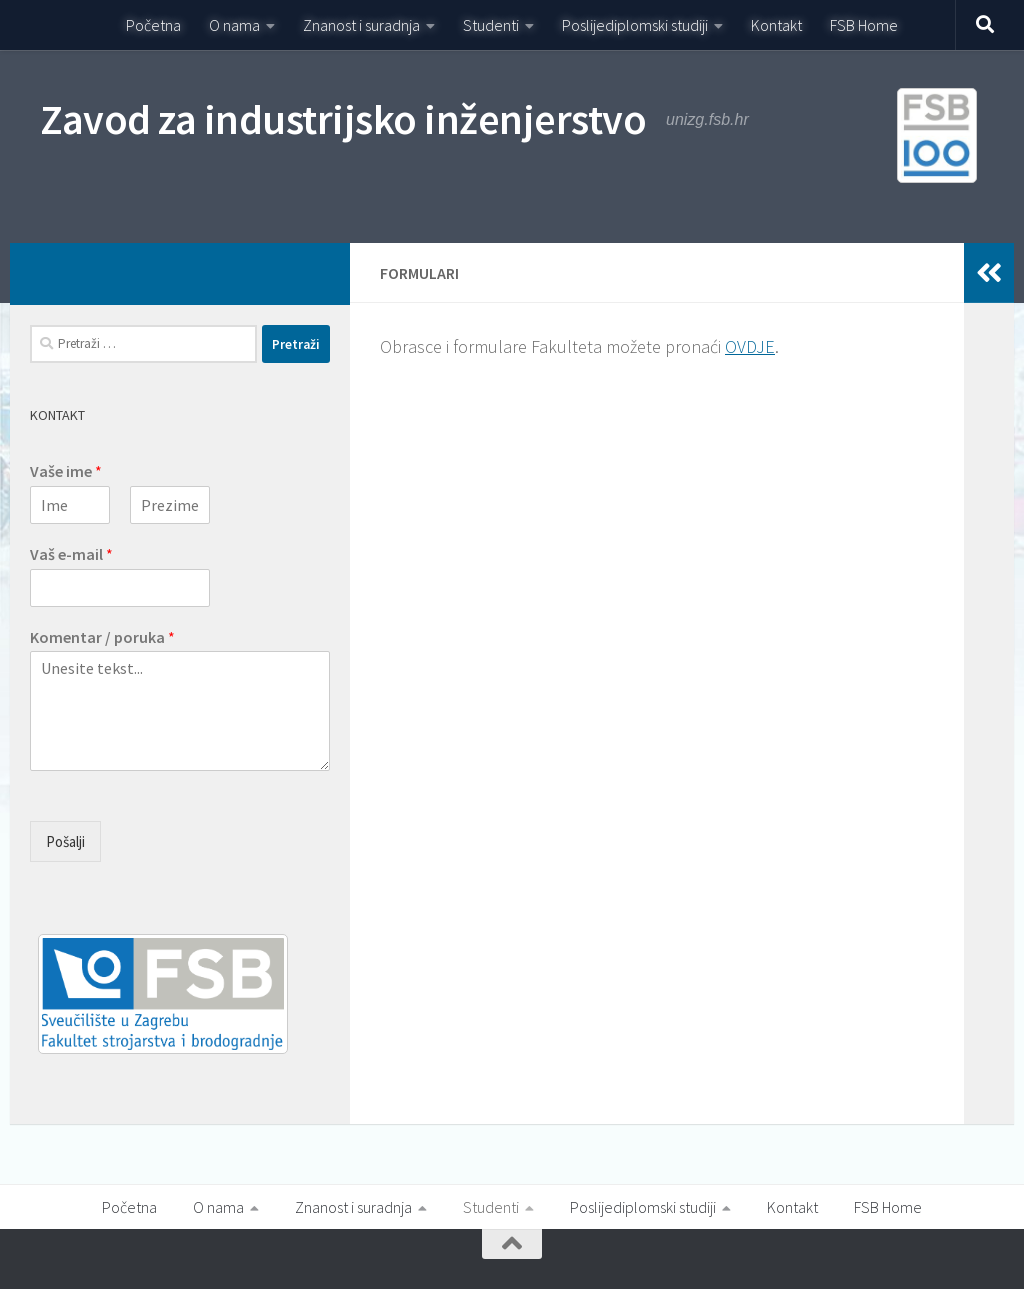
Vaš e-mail (71, 554)
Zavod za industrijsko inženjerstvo (343, 119)
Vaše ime (66, 471)
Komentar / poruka (102, 637)
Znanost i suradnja (361, 25)
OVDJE (750, 346)
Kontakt (776, 25)
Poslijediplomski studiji (635, 25)
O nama (234, 25)
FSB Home (864, 25)
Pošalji (65, 841)
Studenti (491, 25)
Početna (153, 25)
